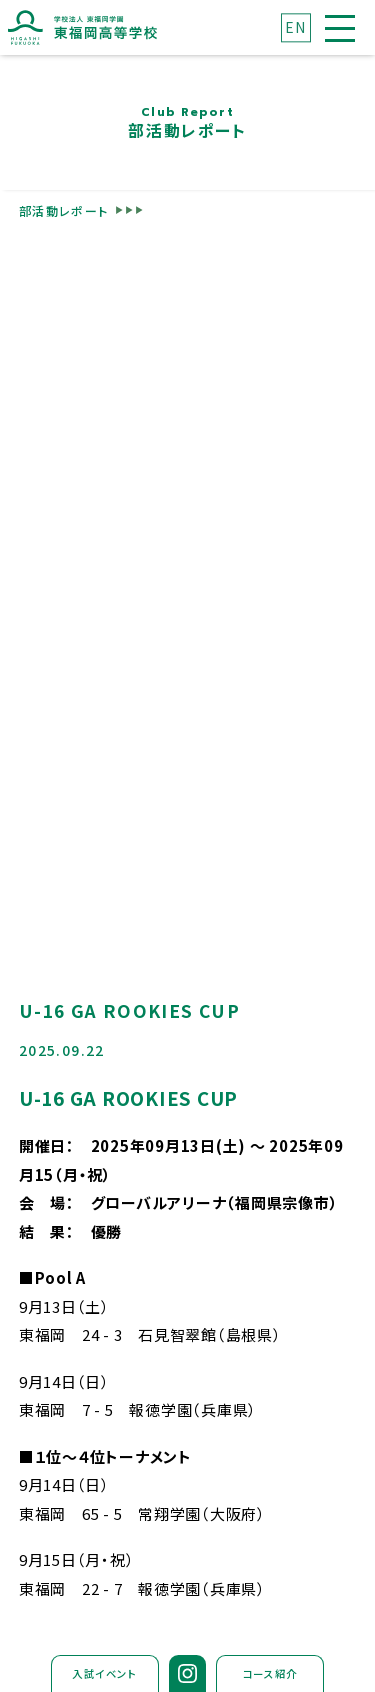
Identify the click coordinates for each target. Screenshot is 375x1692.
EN (296, 27)
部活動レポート (64, 210)
